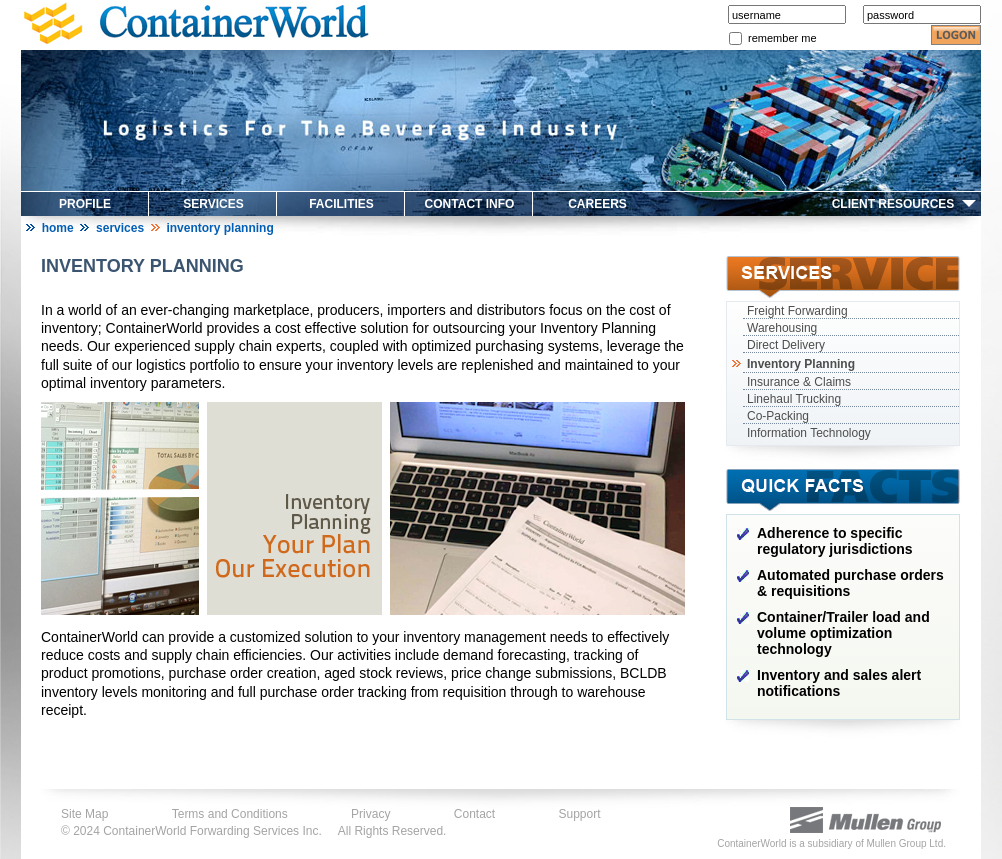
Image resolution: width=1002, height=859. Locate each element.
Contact (474, 814)
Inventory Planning (799, 364)
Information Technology (809, 433)
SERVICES (213, 204)
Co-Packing (778, 416)
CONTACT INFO (470, 204)
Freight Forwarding (797, 311)
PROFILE (85, 204)
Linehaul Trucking (794, 399)
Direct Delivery (786, 345)
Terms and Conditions (230, 814)
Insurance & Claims (799, 382)
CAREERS (597, 204)
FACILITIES (341, 204)
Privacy (370, 814)
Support (580, 814)
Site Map (84, 814)
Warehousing (782, 328)
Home (58, 228)
